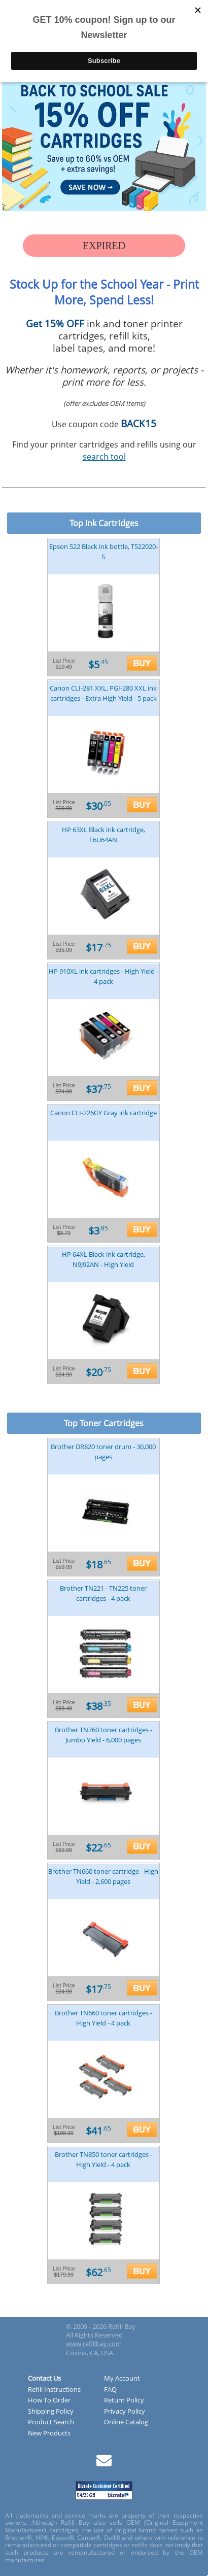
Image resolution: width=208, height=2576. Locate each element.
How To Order (49, 2400)
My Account (122, 2379)
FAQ (110, 2390)
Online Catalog (126, 2422)
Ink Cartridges (111, 523)
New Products (49, 2433)
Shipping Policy (51, 2412)
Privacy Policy (124, 2412)
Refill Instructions (54, 2390)
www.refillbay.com (94, 2343)
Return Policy (124, 2400)
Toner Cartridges (112, 1423)
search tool (104, 456)
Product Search (51, 2422)
